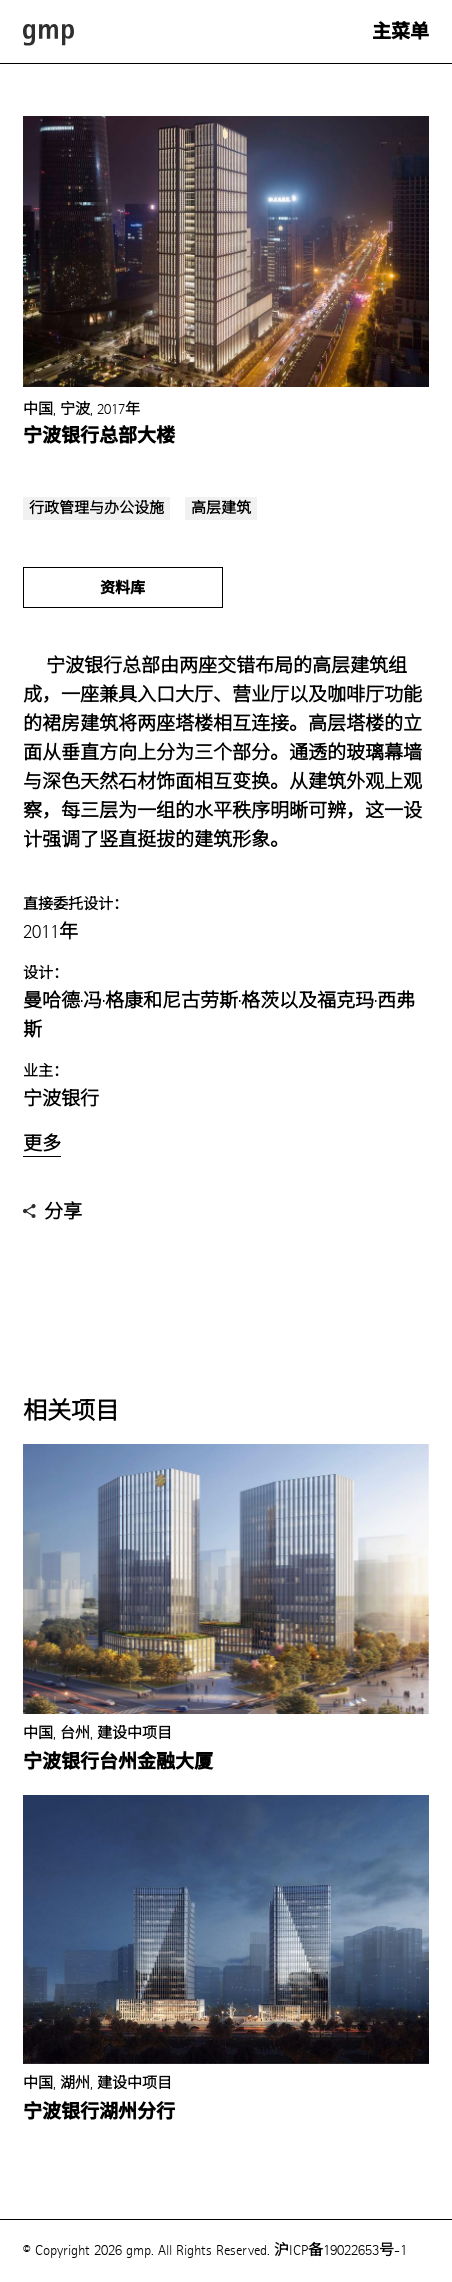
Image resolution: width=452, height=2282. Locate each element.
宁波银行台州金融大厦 (118, 1762)
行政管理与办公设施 (96, 508)
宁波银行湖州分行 (99, 2112)
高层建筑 (221, 508)
